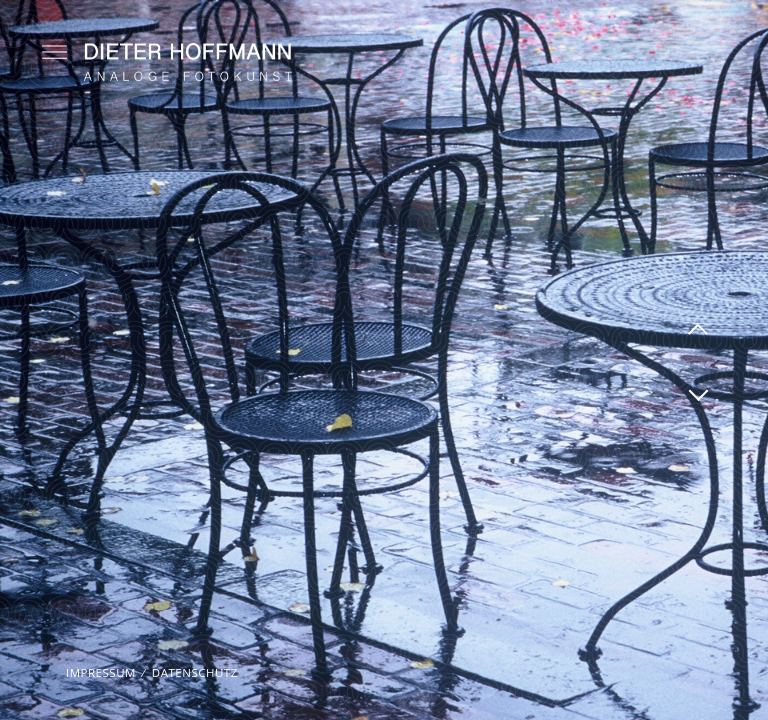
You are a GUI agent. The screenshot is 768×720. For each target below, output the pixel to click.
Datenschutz (195, 672)
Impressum (101, 672)
